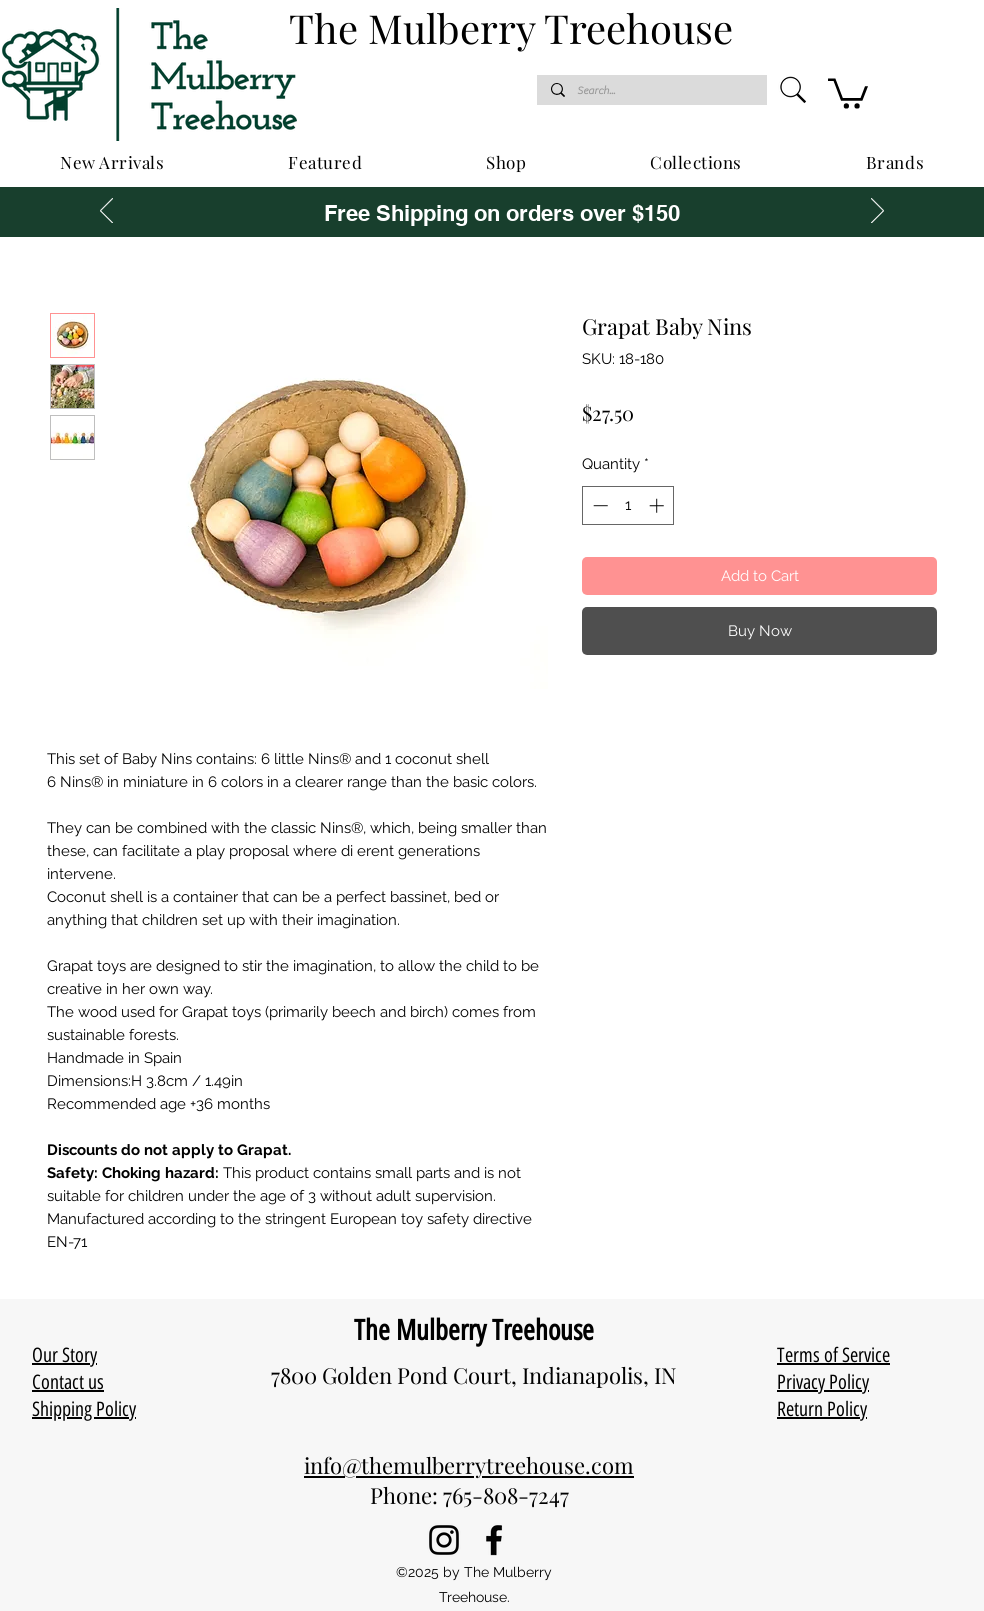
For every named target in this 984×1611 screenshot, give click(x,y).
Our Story (64, 1355)
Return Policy (822, 1409)
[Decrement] (598, 505)
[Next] (877, 212)
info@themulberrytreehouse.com (469, 1465)
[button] (848, 92)
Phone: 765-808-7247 (469, 1495)
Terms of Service (833, 1355)
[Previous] (106, 212)
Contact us (68, 1382)
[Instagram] (444, 1540)
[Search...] (651, 90)
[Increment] (658, 505)
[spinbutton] (628, 505)
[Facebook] (494, 1540)
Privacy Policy (823, 1382)
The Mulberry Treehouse (474, 1330)
